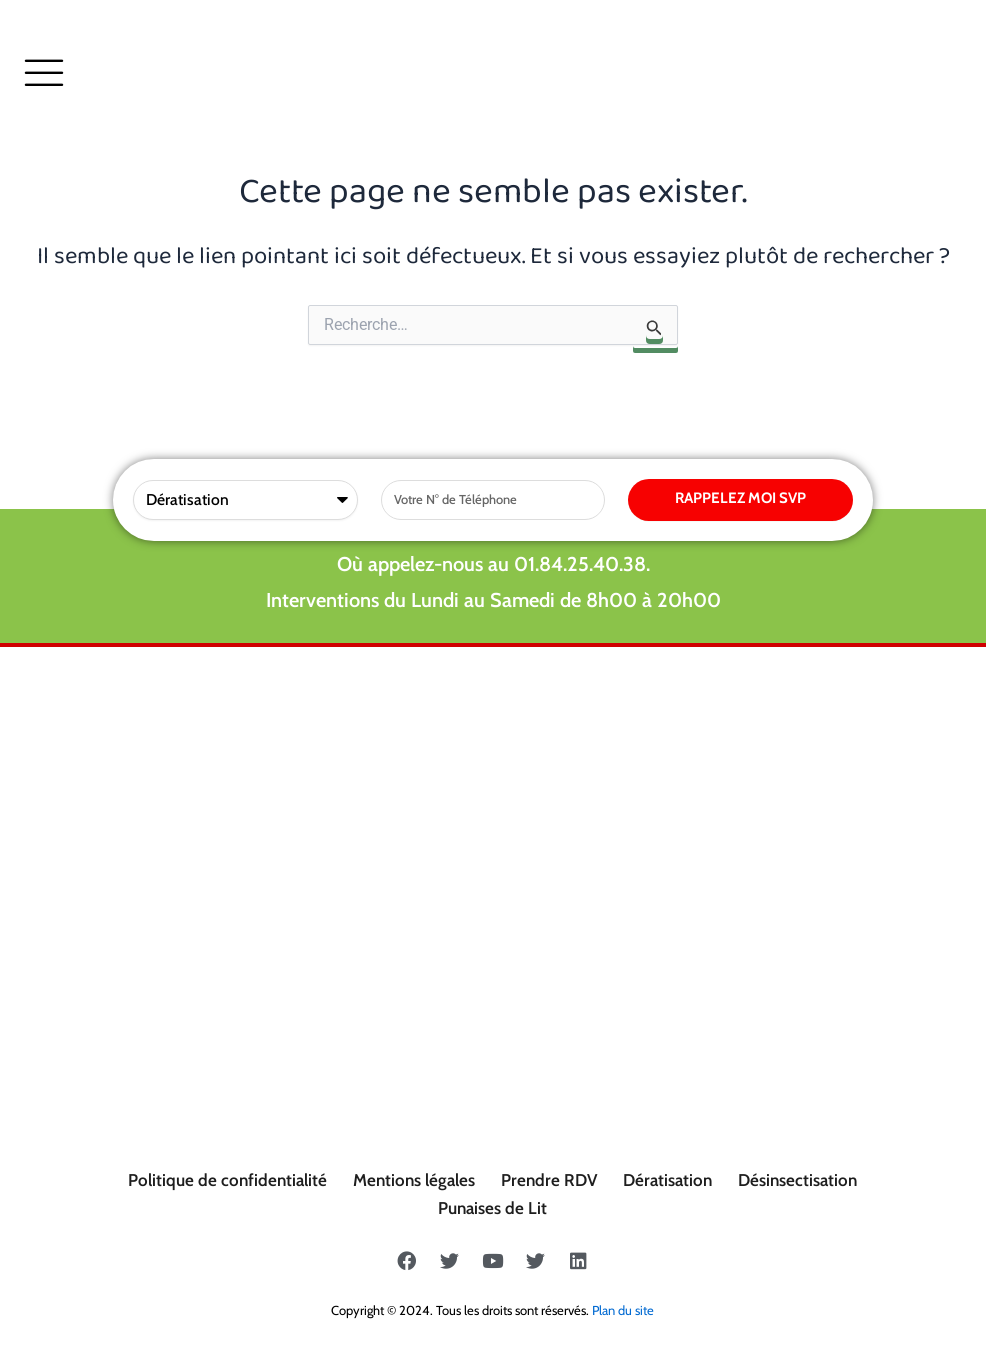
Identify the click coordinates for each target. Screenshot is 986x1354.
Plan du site (623, 1310)
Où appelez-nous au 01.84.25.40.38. (493, 564)
